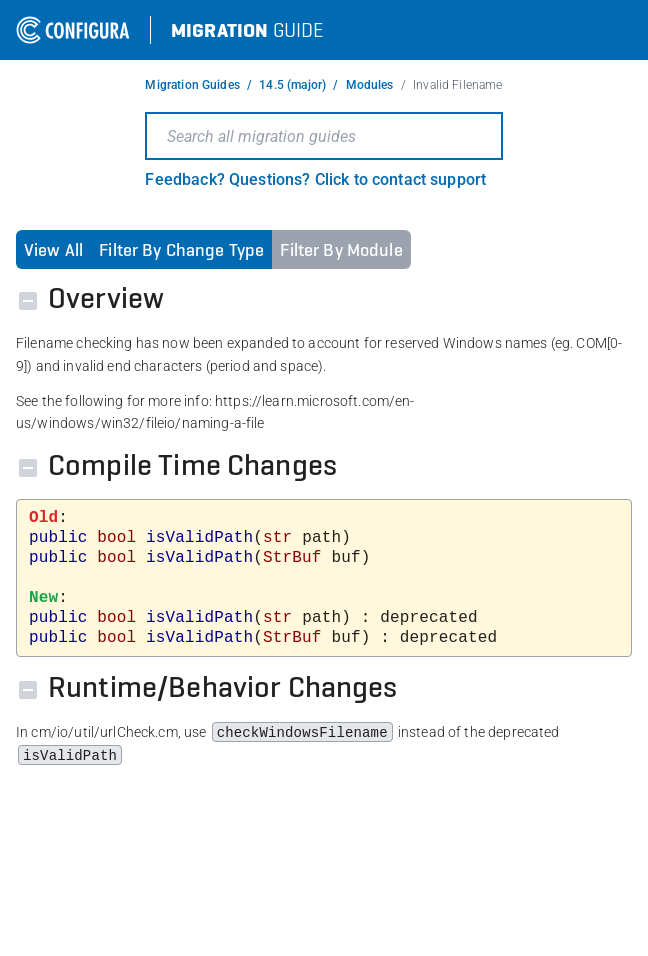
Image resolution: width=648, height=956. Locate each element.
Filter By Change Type (181, 249)
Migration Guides (192, 85)
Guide (247, 30)
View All (53, 249)
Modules (370, 85)
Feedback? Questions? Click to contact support (315, 179)
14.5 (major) (292, 85)
